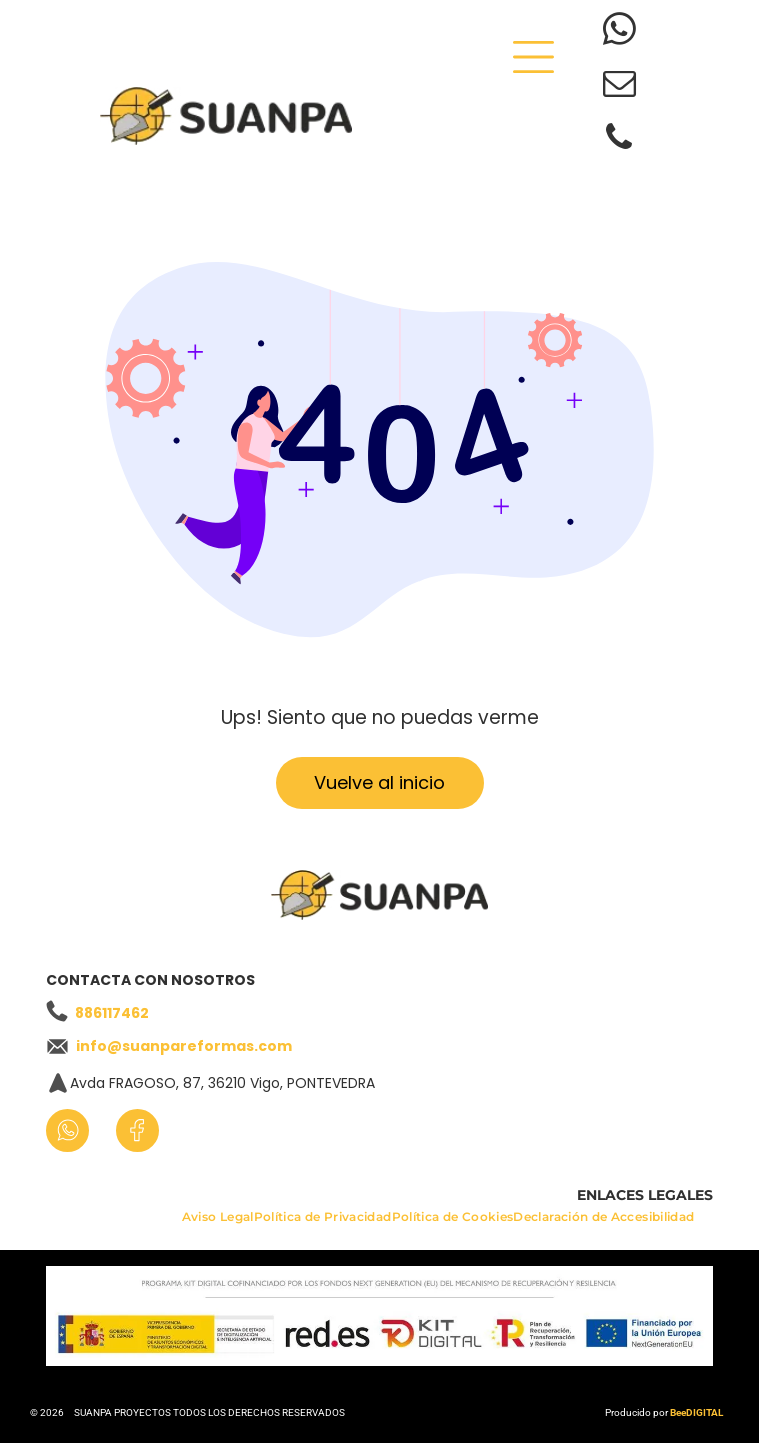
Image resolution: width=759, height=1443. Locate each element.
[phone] (619, 140)
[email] (619, 86)
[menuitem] (218, 1221)
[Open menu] (533, 57)
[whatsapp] (619, 32)
